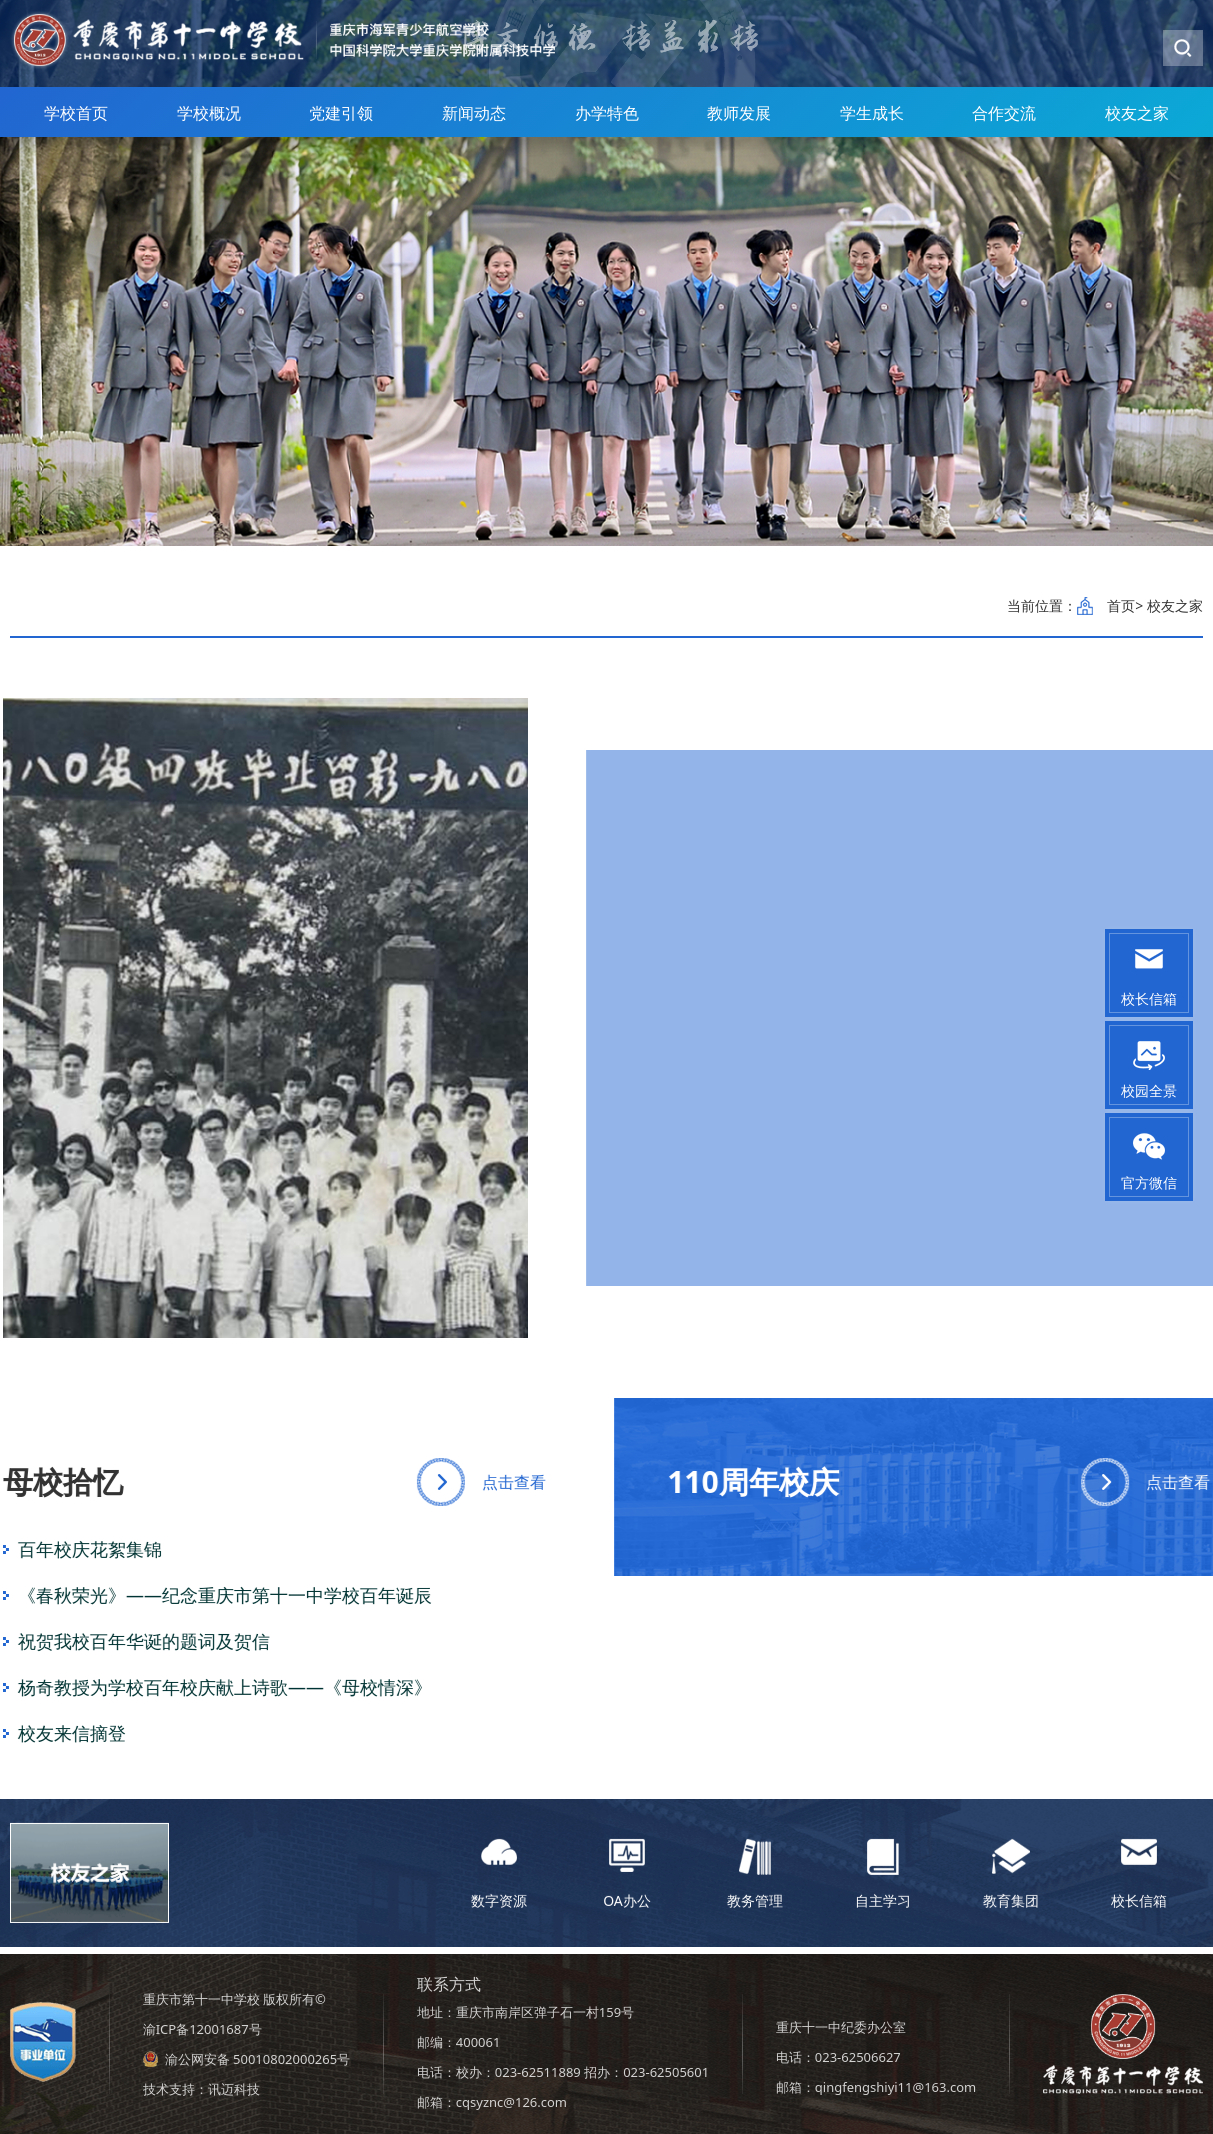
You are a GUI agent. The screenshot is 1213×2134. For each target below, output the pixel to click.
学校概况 (209, 122)
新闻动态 (474, 122)
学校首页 (76, 122)
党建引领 (341, 122)
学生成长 (872, 122)
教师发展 (739, 122)
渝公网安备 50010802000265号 (257, 2059)
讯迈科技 (234, 2089)
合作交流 (1004, 122)
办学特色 (607, 122)
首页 (1121, 605)
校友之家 (1137, 122)
